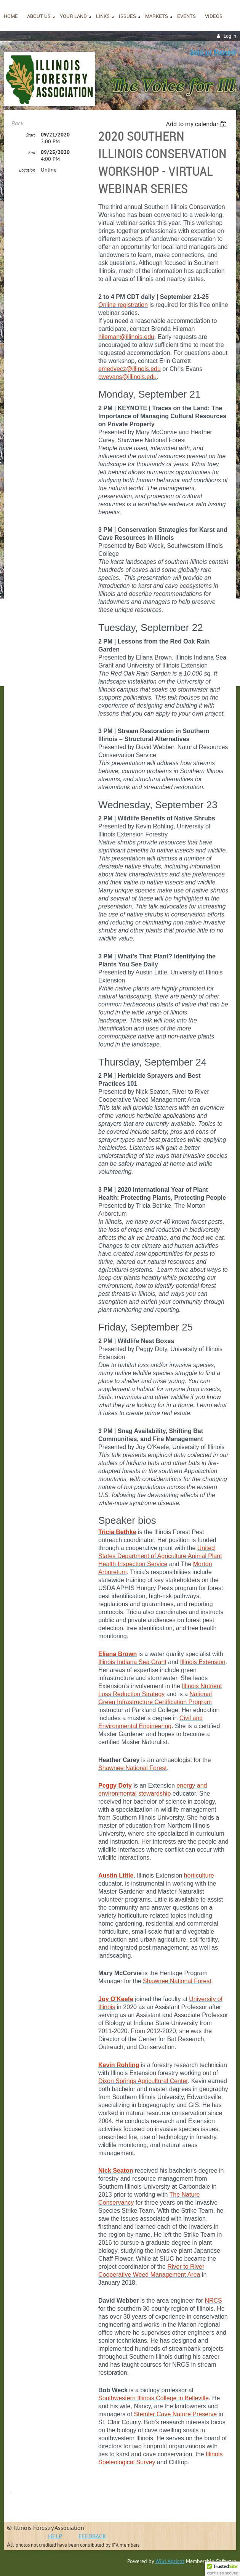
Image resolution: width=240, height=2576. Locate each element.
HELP (55, 2536)
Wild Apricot (169, 2561)
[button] (222, 2569)
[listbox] (197, 124)
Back (17, 123)
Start (30, 135)
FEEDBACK (92, 2536)
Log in (230, 36)
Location (27, 170)
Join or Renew (212, 52)
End (31, 152)
